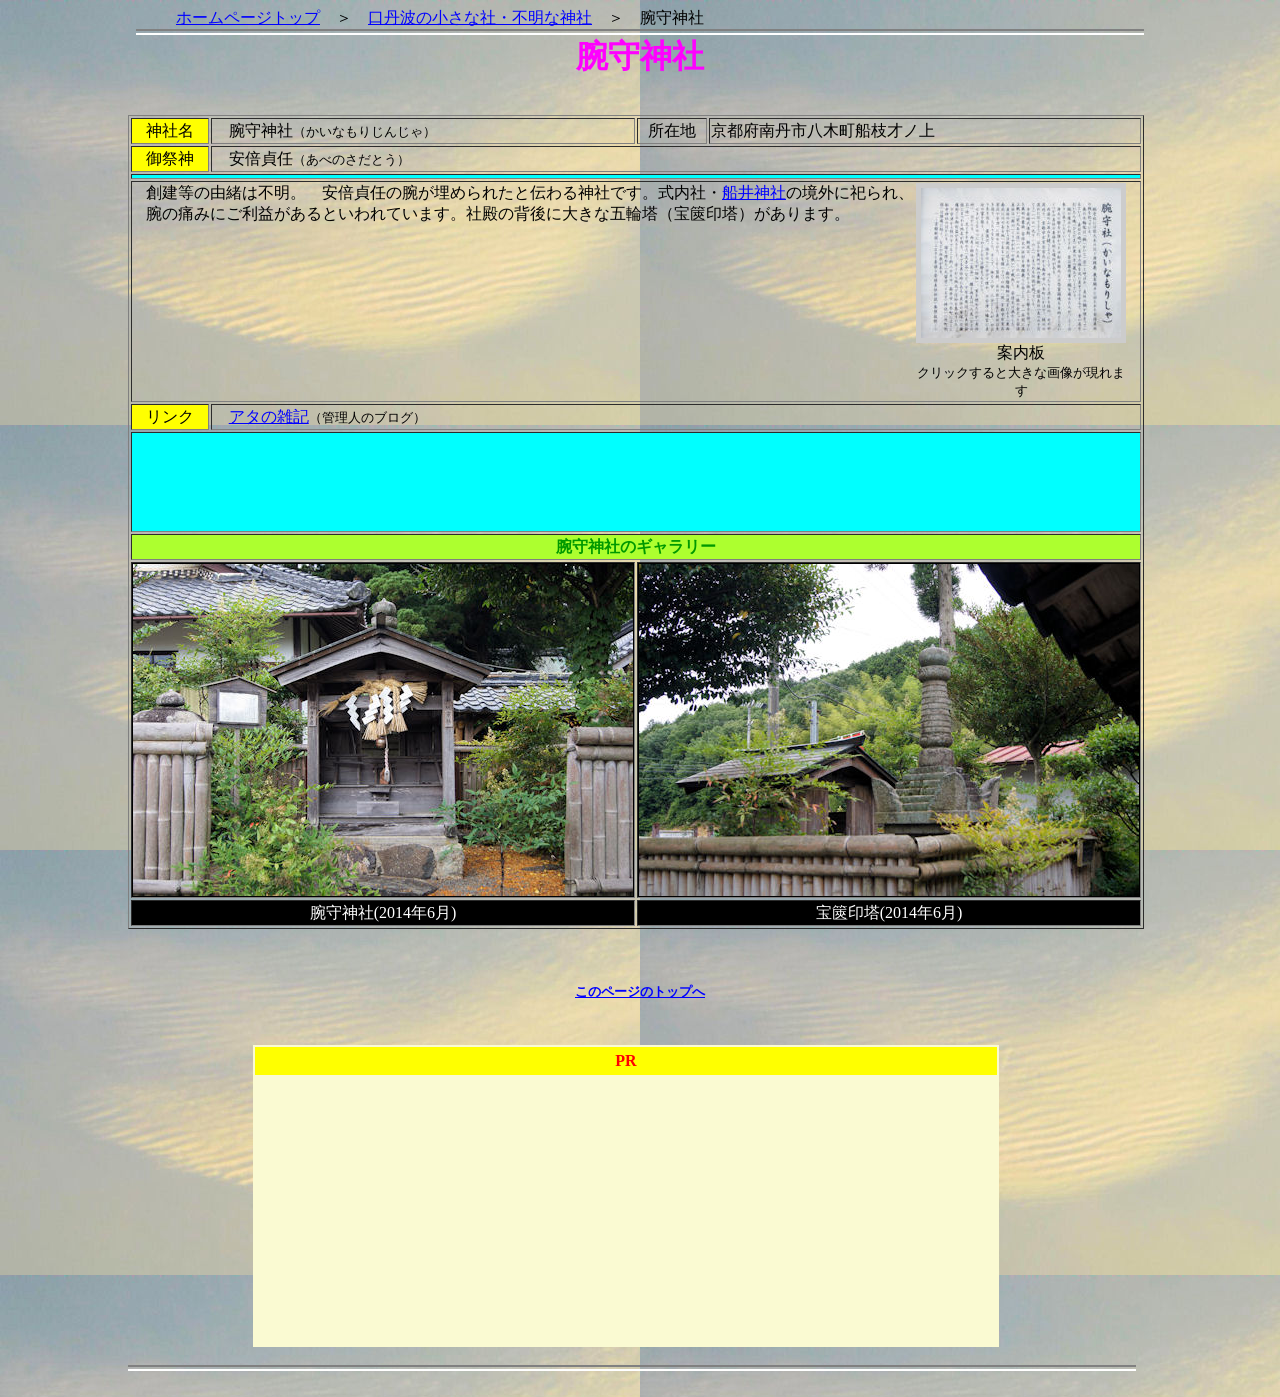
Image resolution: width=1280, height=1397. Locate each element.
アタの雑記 (269, 416)
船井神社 (754, 192)
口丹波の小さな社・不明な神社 (480, 17)
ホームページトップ (248, 17)
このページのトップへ (640, 991)
